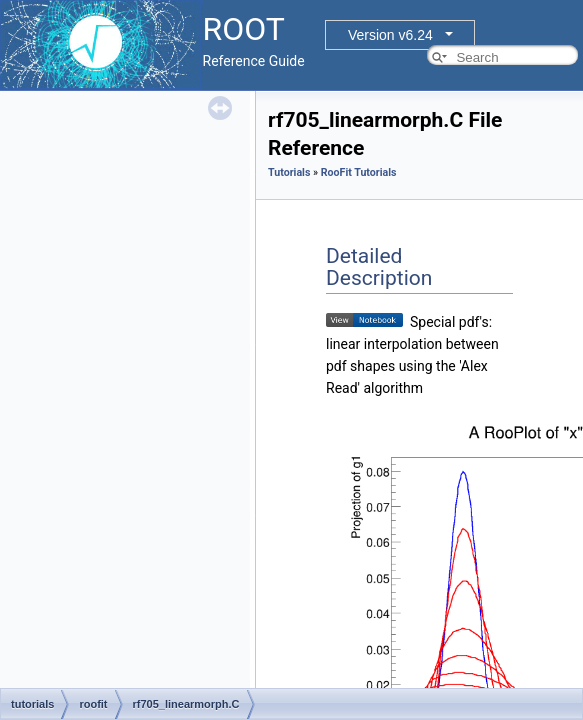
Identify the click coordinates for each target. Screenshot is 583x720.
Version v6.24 (390, 35)
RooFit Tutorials (359, 172)
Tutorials (289, 172)
